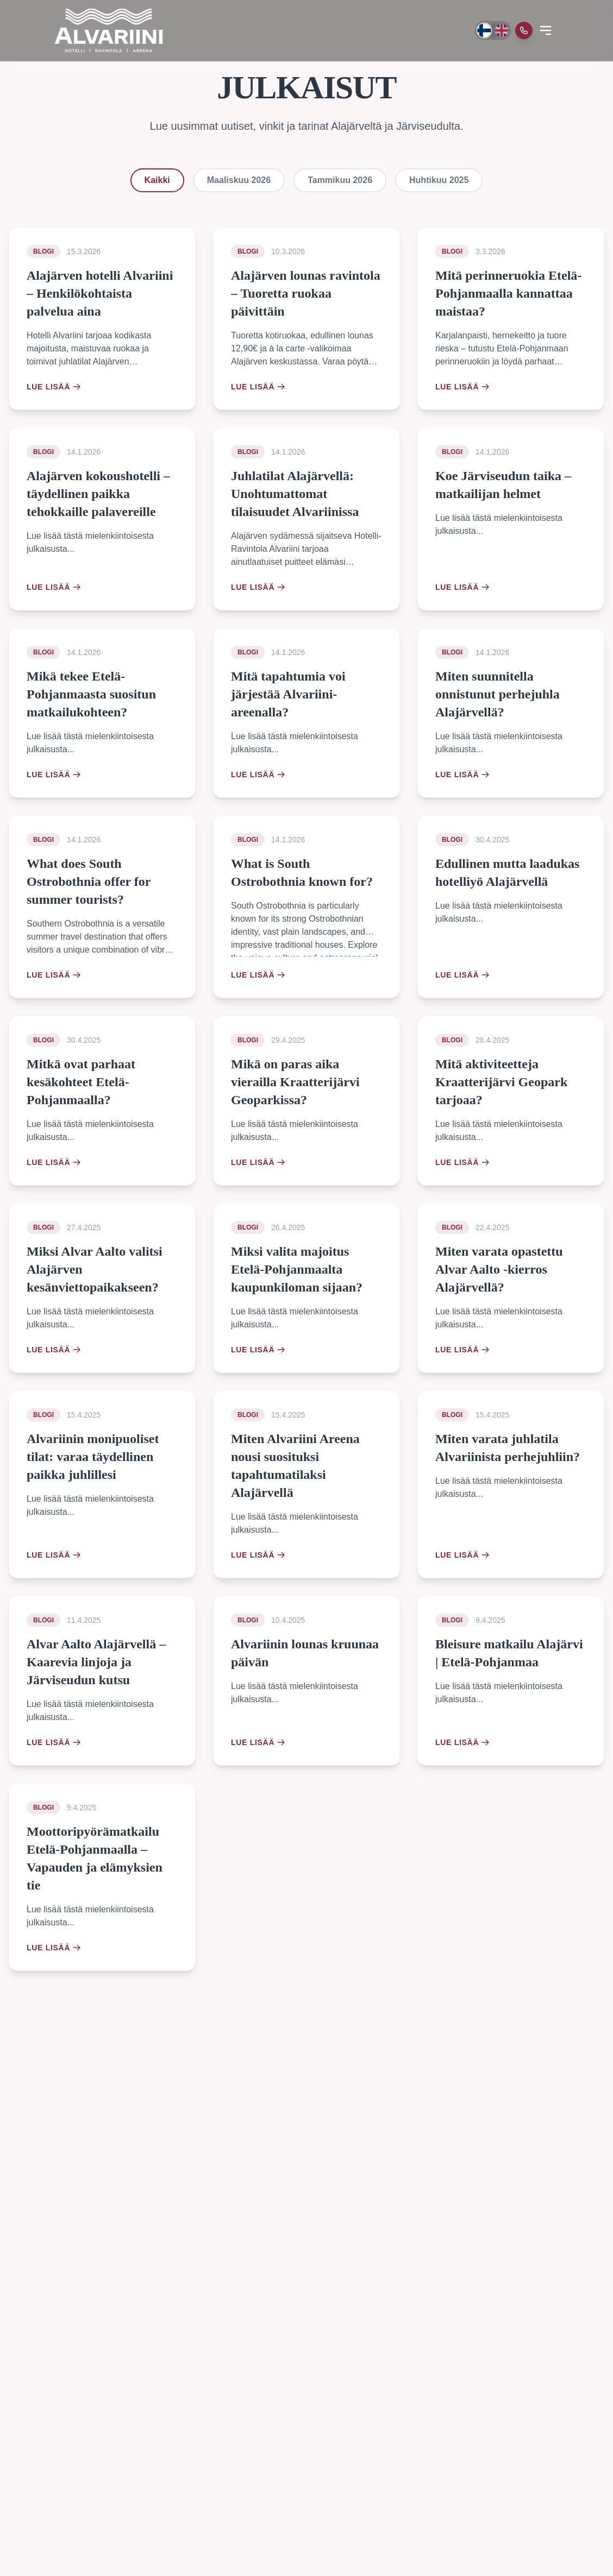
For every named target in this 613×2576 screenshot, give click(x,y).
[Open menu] (546, 30)
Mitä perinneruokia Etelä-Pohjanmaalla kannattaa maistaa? (508, 293)
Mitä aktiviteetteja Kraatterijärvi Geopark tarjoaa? (501, 1082)
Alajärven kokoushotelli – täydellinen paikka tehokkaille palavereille (98, 494)
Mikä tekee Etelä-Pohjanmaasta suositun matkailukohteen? (91, 694)
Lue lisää (54, 386)
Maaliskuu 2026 (239, 180)
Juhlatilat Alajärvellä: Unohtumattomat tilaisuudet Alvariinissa (295, 494)
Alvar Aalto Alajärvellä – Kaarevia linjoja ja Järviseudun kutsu (96, 1662)
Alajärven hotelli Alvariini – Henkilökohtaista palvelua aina (100, 293)
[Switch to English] (501, 30)
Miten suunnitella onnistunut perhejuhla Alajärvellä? (497, 694)
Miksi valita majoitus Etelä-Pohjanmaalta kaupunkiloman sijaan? (296, 1269)
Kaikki (157, 180)
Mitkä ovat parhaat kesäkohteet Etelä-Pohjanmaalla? (81, 1082)
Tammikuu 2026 (340, 180)
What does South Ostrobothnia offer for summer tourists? (89, 881)
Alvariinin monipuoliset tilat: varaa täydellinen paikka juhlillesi (93, 1457)
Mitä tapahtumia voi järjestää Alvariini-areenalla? (288, 694)
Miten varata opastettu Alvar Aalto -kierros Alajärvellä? (499, 1269)
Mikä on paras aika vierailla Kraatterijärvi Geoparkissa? (295, 1082)
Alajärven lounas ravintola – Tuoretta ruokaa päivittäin (305, 293)
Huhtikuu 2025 (438, 180)
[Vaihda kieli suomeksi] (484, 30)
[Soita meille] (524, 30)
